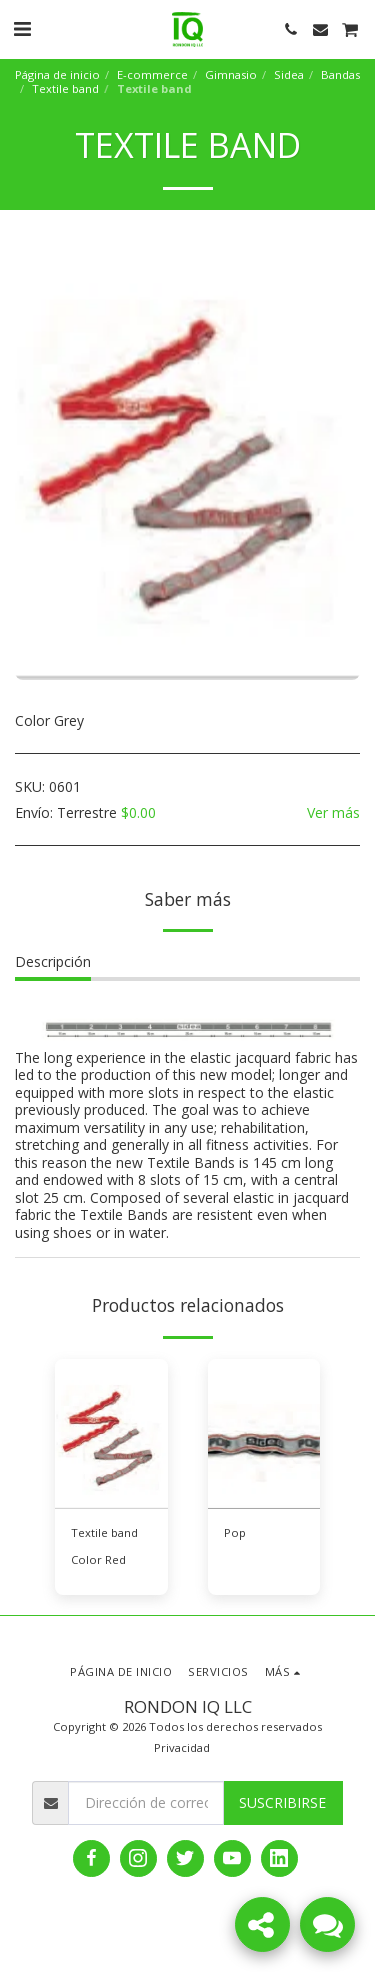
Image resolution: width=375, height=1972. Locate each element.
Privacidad (182, 1747)
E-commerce (152, 74)
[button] (22, 28)
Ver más (333, 813)
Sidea (289, 74)
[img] (111, 1434)
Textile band (65, 88)
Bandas (340, 74)
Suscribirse (282, 1802)
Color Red (98, 1559)
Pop (235, 1532)
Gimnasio (231, 74)
